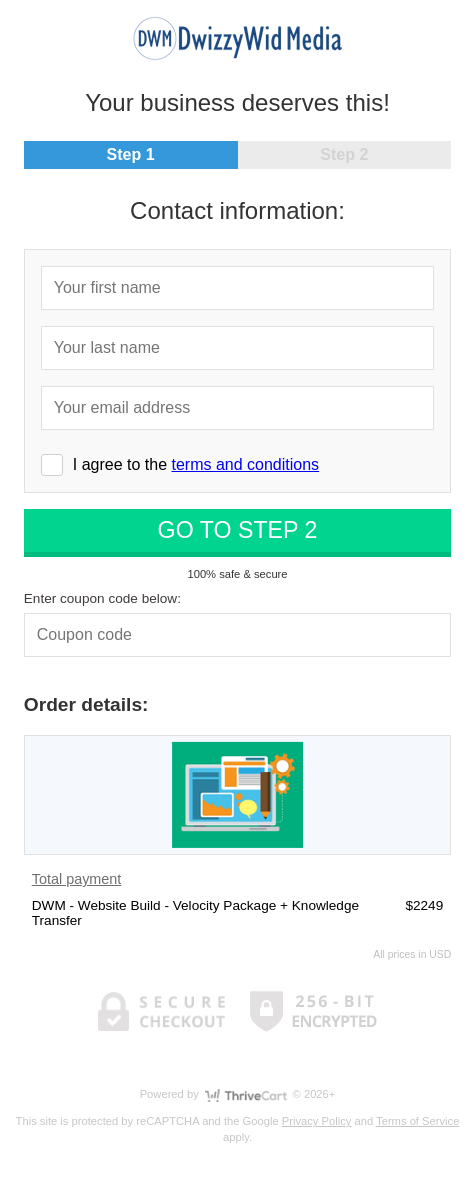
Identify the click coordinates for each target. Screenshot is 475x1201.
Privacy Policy (317, 1121)
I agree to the (196, 464)
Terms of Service (417, 1121)
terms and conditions (245, 464)
